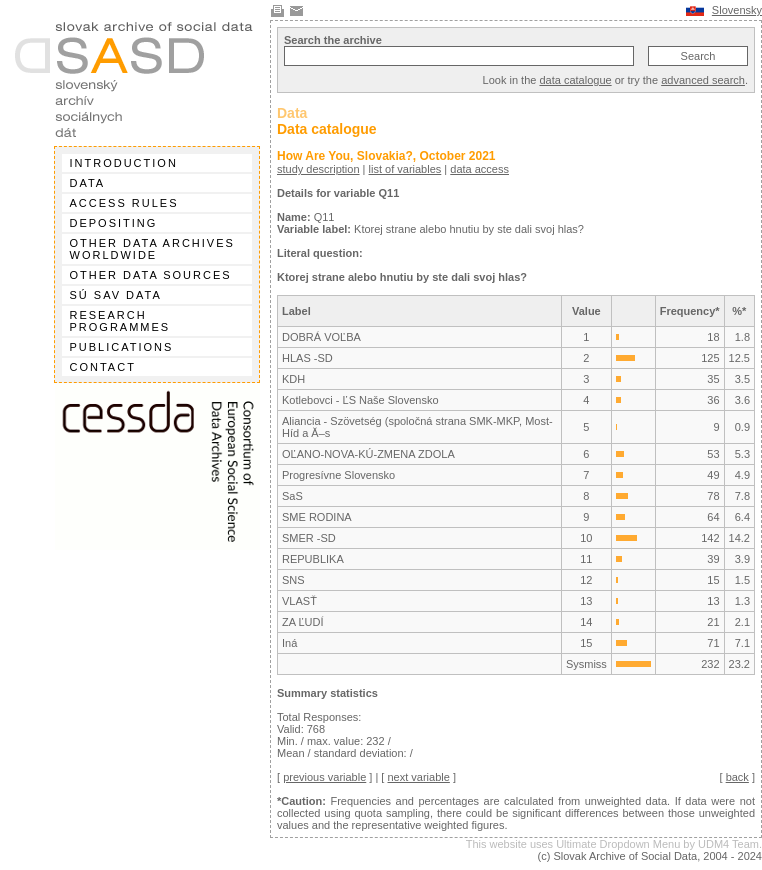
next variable (418, 777)
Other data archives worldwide (152, 249)
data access (479, 169)
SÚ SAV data (116, 295)
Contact (103, 367)
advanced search (703, 80)
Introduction (124, 163)
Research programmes (120, 321)
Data (88, 183)
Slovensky (737, 10)
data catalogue (575, 80)
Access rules (124, 203)
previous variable (324, 777)
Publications (122, 347)
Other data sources (151, 275)
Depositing (114, 223)
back (737, 777)
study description (318, 169)
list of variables (405, 169)
